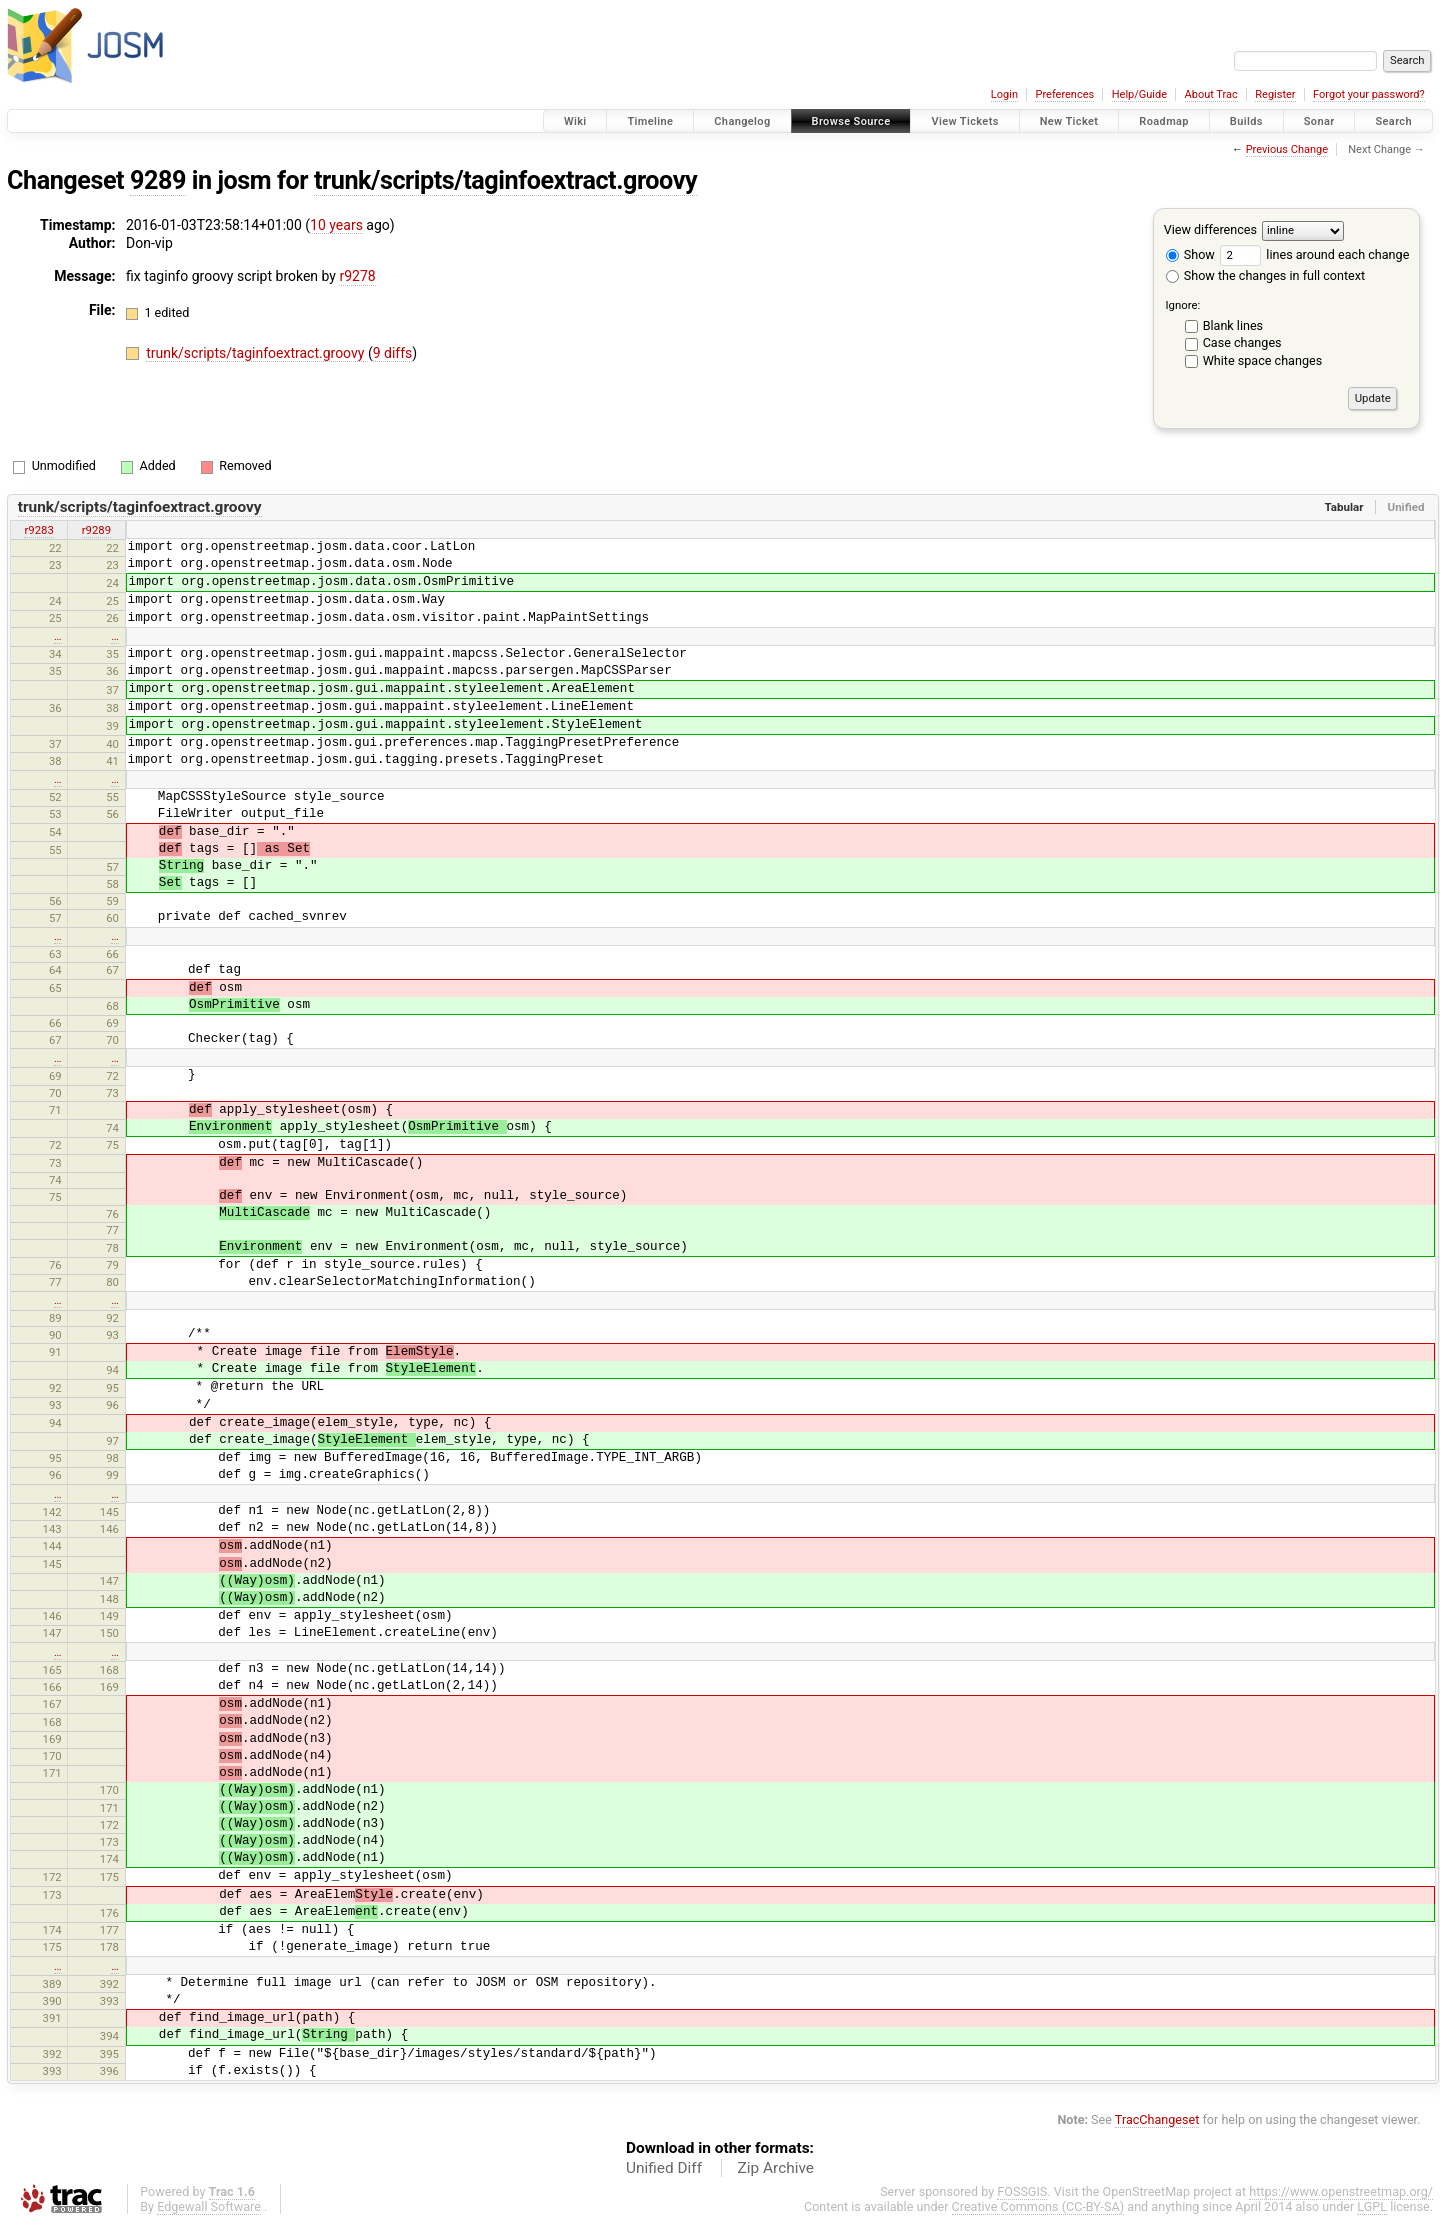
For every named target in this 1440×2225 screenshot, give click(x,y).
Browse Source (851, 121)
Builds (1246, 121)
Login (1004, 94)
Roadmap (1164, 121)
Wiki (575, 121)
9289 (158, 180)
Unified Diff (664, 2168)
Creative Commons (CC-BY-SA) (1038, 2206)
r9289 (96, 530)
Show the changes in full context (1265, 275)
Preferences (1064, 94)
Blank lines (1233, 325)
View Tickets (964, 121)
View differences (1210, 229)
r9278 (357, 276)
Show (1190, 254)
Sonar (1319, 121)
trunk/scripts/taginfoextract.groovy (505, 180)
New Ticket (1069, 121)
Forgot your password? (1369, 94)
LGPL (1372, 2206)
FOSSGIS (1022, 2191)
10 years (336, 225)
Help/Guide (1139, 94)
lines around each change (1314, 254)
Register (1275, 94)
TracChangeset (1157, 2119)
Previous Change (1287, 149)
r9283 (38, 530)
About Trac (1211, 94)
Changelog (742, 121)
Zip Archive (776, 2168)
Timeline (650, 121)
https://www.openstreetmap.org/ (1341, 2191)
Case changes (1242, 342)
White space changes (1263, 360)
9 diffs (393, 353)
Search (1393, 121)
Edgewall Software (209, 2206)
